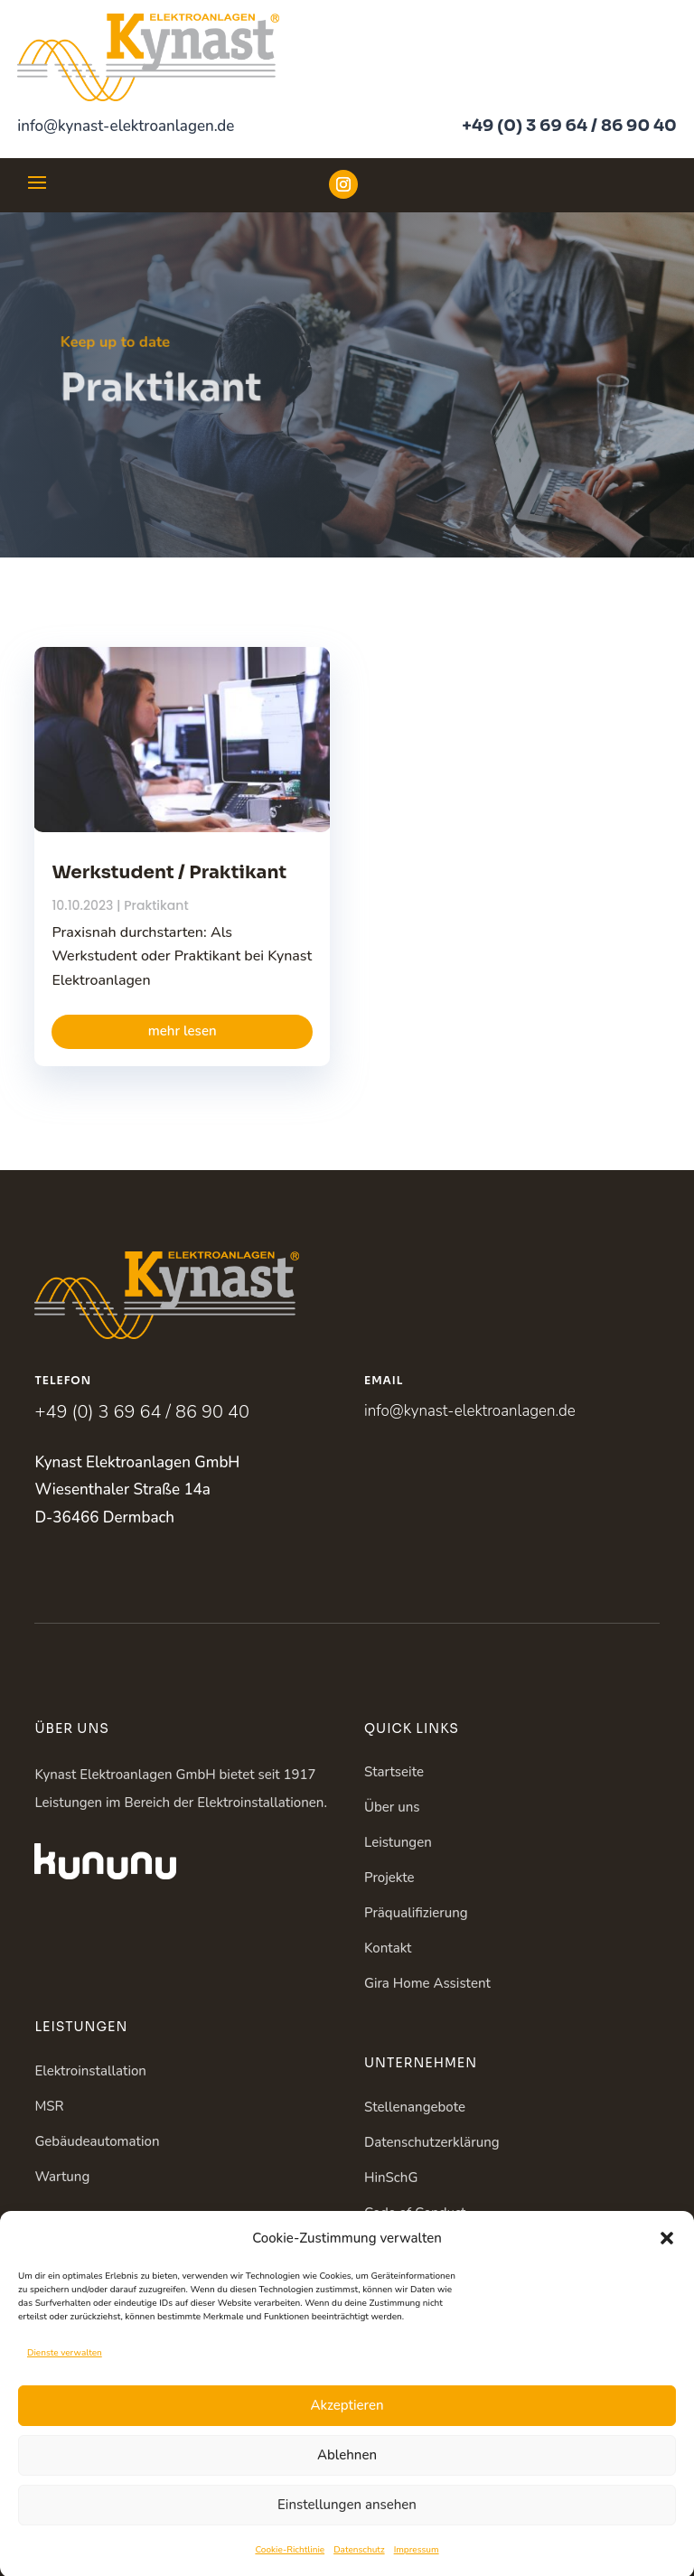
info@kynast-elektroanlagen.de (125, 126)
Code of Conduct (414, 2213)
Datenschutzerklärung (432, 2142)
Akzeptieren (346, 2430)
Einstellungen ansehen (347, 2530)
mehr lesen (182, 1031)
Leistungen (398, 1842)
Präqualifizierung (416, 1913)
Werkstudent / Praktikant (169, 872)
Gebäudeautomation (96, 2141)
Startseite (394, 1772)
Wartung (61, 2177)
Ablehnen (347, 2480)
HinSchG (390, 2178)
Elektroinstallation (90, 2071)
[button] (667, 2262)
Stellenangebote (414, 2107)
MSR (48, 2106)
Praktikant (156, 905)
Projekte (389, 1878)
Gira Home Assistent (427, 1983)
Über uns (391, 1807)
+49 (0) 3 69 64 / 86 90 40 (569, 126)
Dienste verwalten (64, 2378)
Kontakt (387, 1948)
